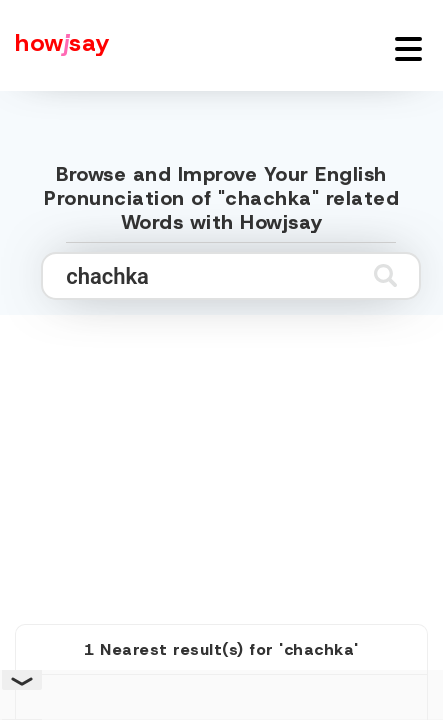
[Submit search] (385, 275)
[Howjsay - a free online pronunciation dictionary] (55, 45)
